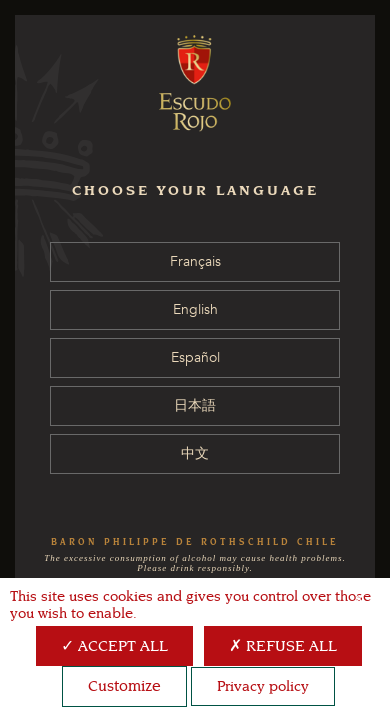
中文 (195, 453)
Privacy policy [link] (263, 686)
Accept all (114, 646)
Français (195, 261)
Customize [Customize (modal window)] (124, 686)
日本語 (195, 405)
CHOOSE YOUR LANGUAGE (195, 190)
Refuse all (283, 646)
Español (195, 357)
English (195, 309)
